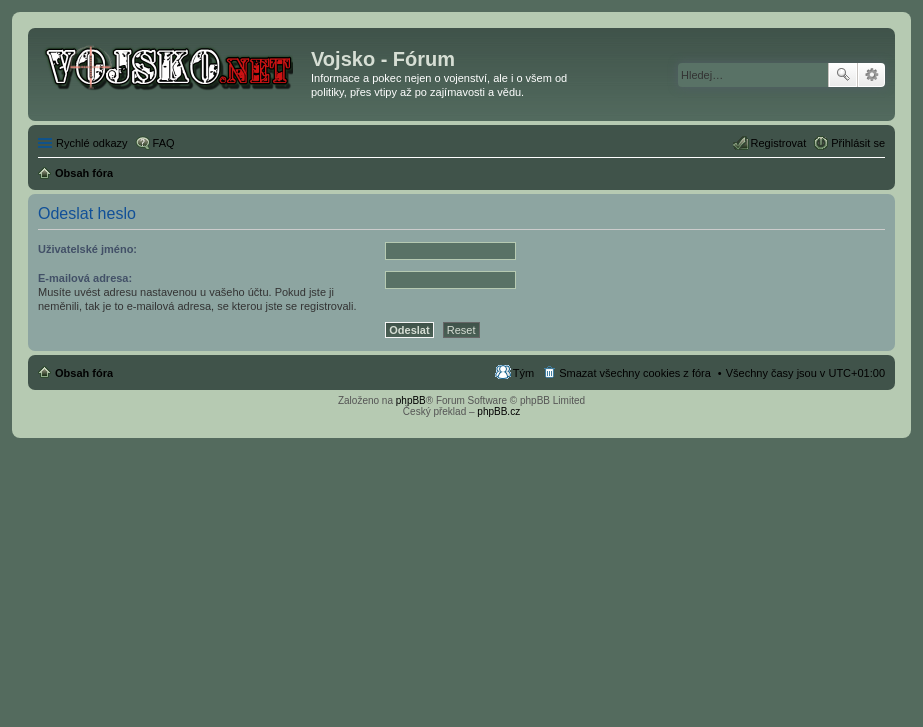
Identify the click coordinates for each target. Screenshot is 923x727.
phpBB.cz (498, 411)
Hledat (843, 75)
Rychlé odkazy (92, 143)
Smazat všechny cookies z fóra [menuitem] (635, 373)
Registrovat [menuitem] (779, 143)
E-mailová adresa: (85, 278)
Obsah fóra (84, 373)
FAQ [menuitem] (164, 143)
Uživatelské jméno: (87, 249)
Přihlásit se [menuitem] (858, 143)
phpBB (411, 400)
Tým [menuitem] (523, 373)
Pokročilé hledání (871, 75)
